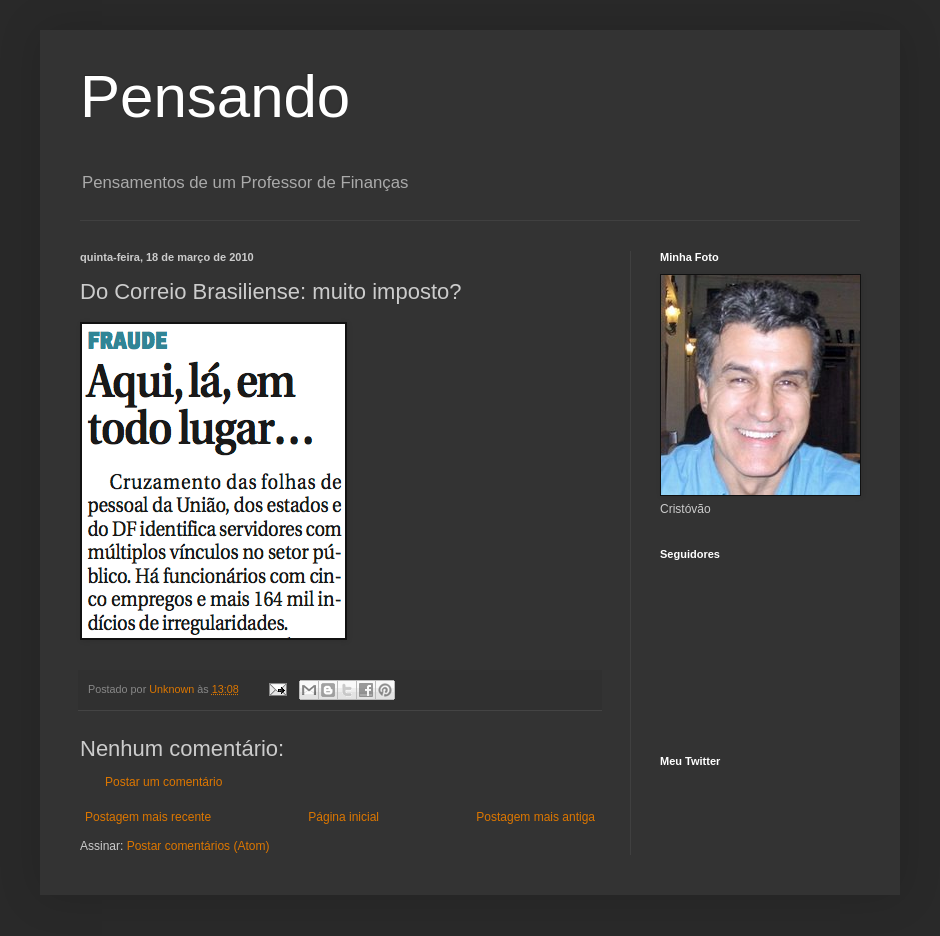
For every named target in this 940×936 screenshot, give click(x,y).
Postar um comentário (163, 782)
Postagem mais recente (148, 817)
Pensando (215, 96)
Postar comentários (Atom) (198, 846)
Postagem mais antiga (535, 817)
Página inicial (343, 817)
